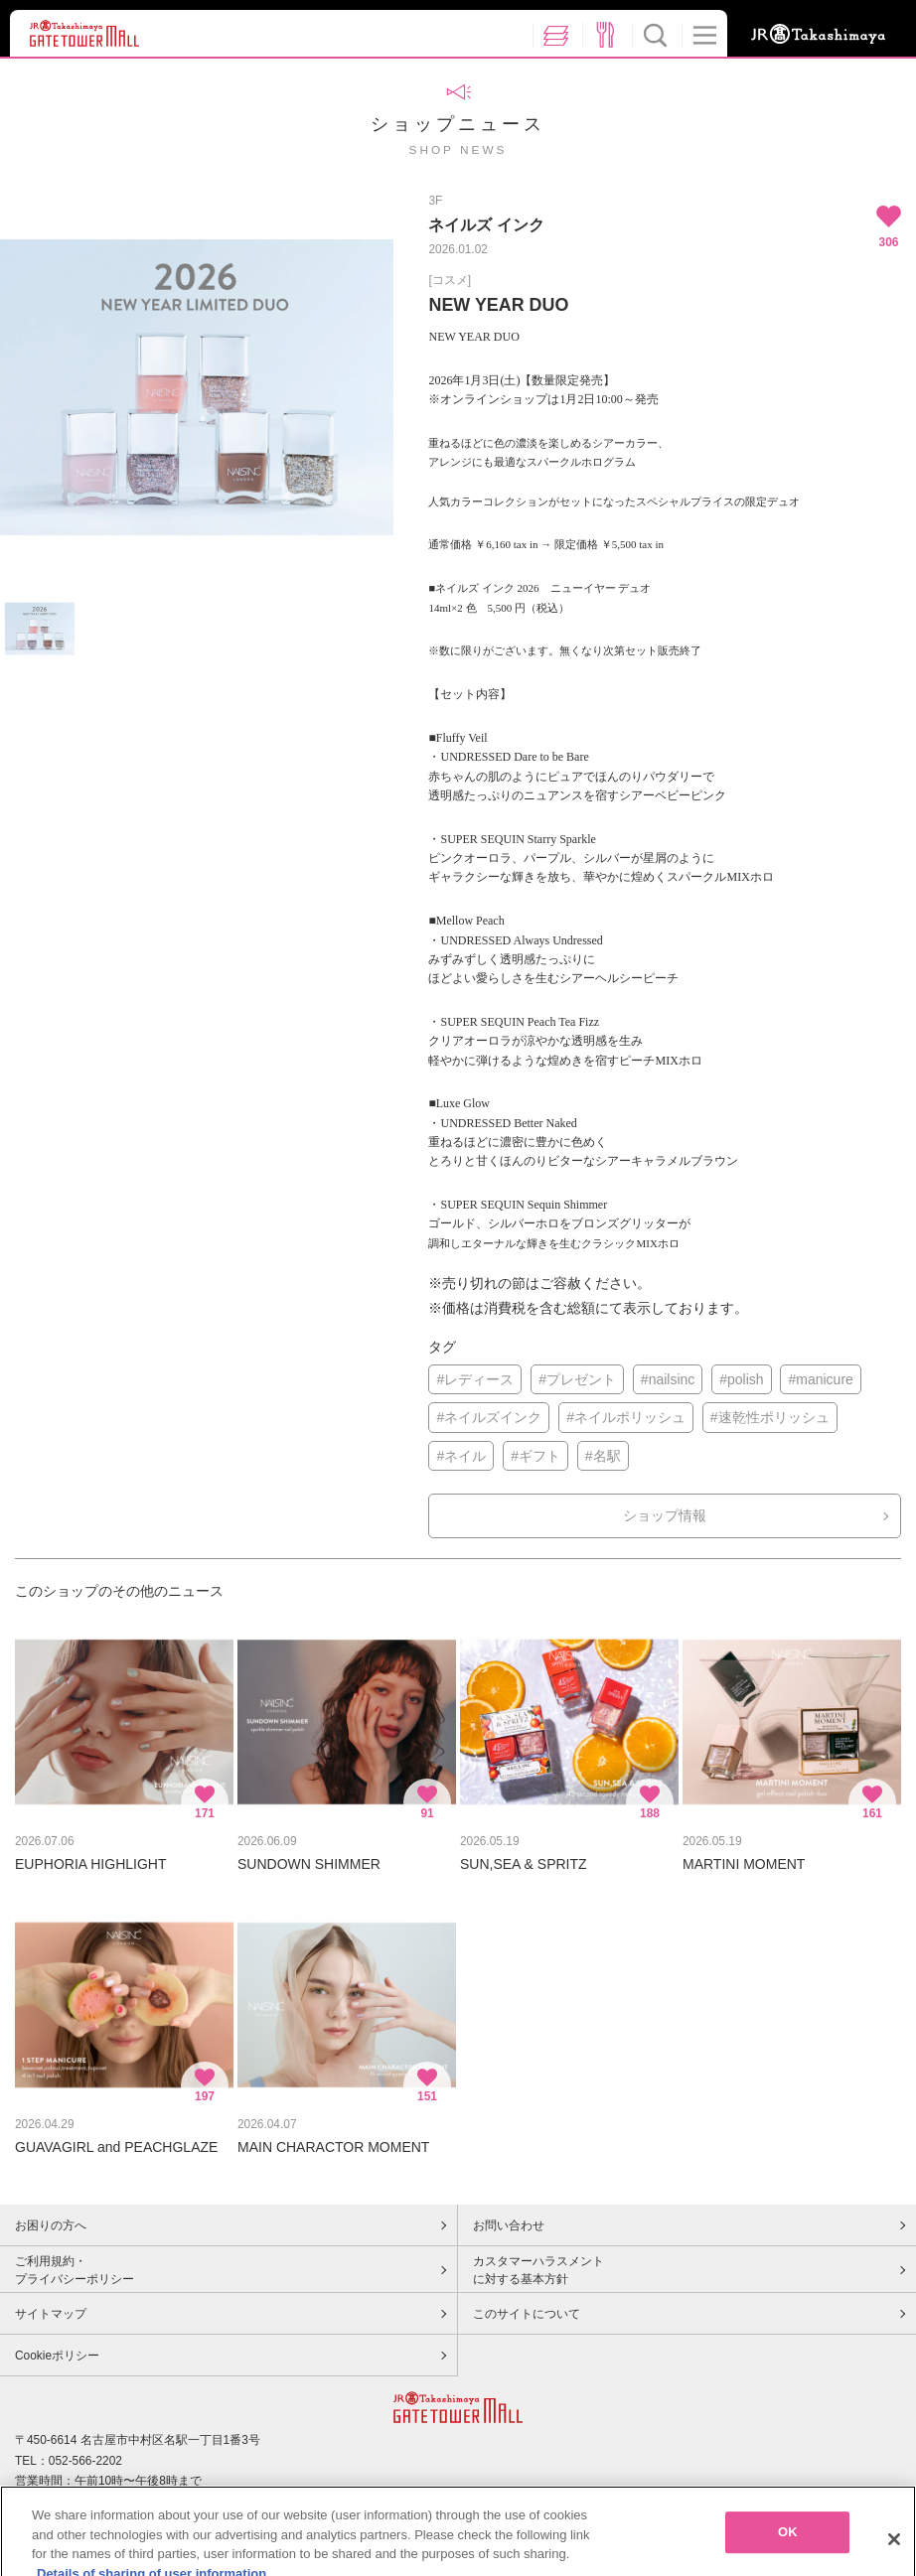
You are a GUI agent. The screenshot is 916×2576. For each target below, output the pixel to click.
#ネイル (461, 1456)
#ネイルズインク (488, 1417)
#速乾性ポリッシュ (770, 1417)
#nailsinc (667, 1379)
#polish (741, 1379)
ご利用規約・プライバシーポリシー (74, 2270)
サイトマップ (50, 2314)
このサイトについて (526, 2314)
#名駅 (603, 1456)
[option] (196, 387)
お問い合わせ (508, 2225)
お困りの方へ (50, 2225)
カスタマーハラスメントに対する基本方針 (538, 2270)
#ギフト (535, 1456)
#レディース (475, 1379)
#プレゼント (577, 1379)
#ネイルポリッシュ (626, 1417)
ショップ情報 (664, 1515)
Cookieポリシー (57, 2355)
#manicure (820, 1379)
